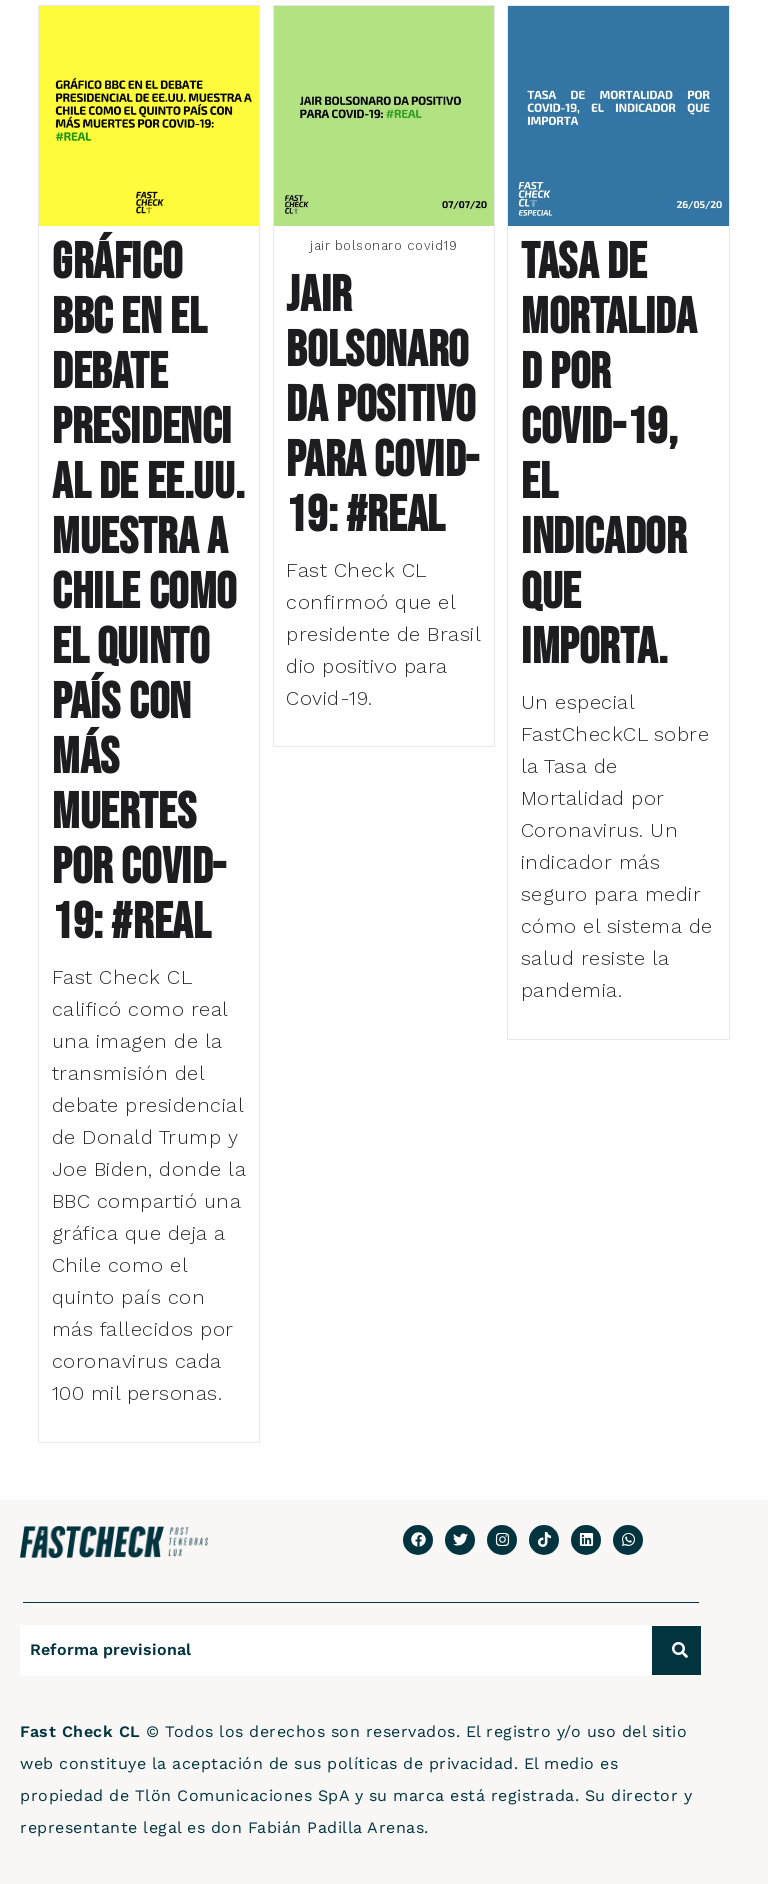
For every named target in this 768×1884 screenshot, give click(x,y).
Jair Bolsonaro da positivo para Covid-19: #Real (383, 406)
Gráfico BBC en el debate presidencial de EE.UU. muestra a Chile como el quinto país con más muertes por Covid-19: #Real (148, 593)
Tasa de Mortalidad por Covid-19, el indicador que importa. (608, 455)
